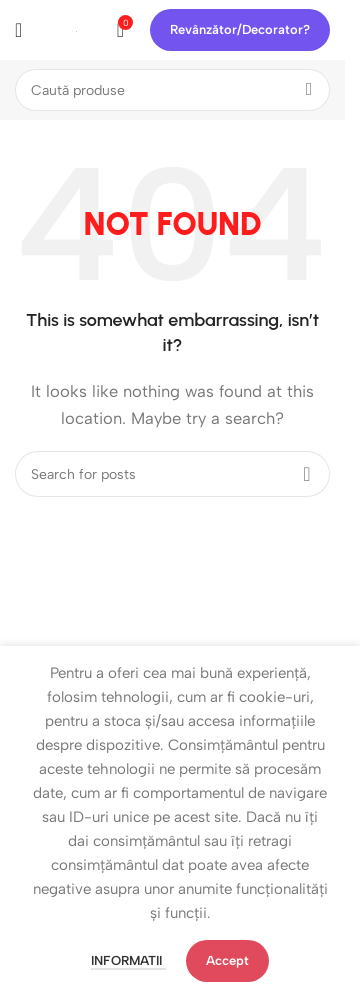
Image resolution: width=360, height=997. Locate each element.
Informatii (128, 960)
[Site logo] (76, 30)
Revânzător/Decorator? (240, 29)
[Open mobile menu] (18, 30)
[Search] (172, 90)
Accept (227, 960)
